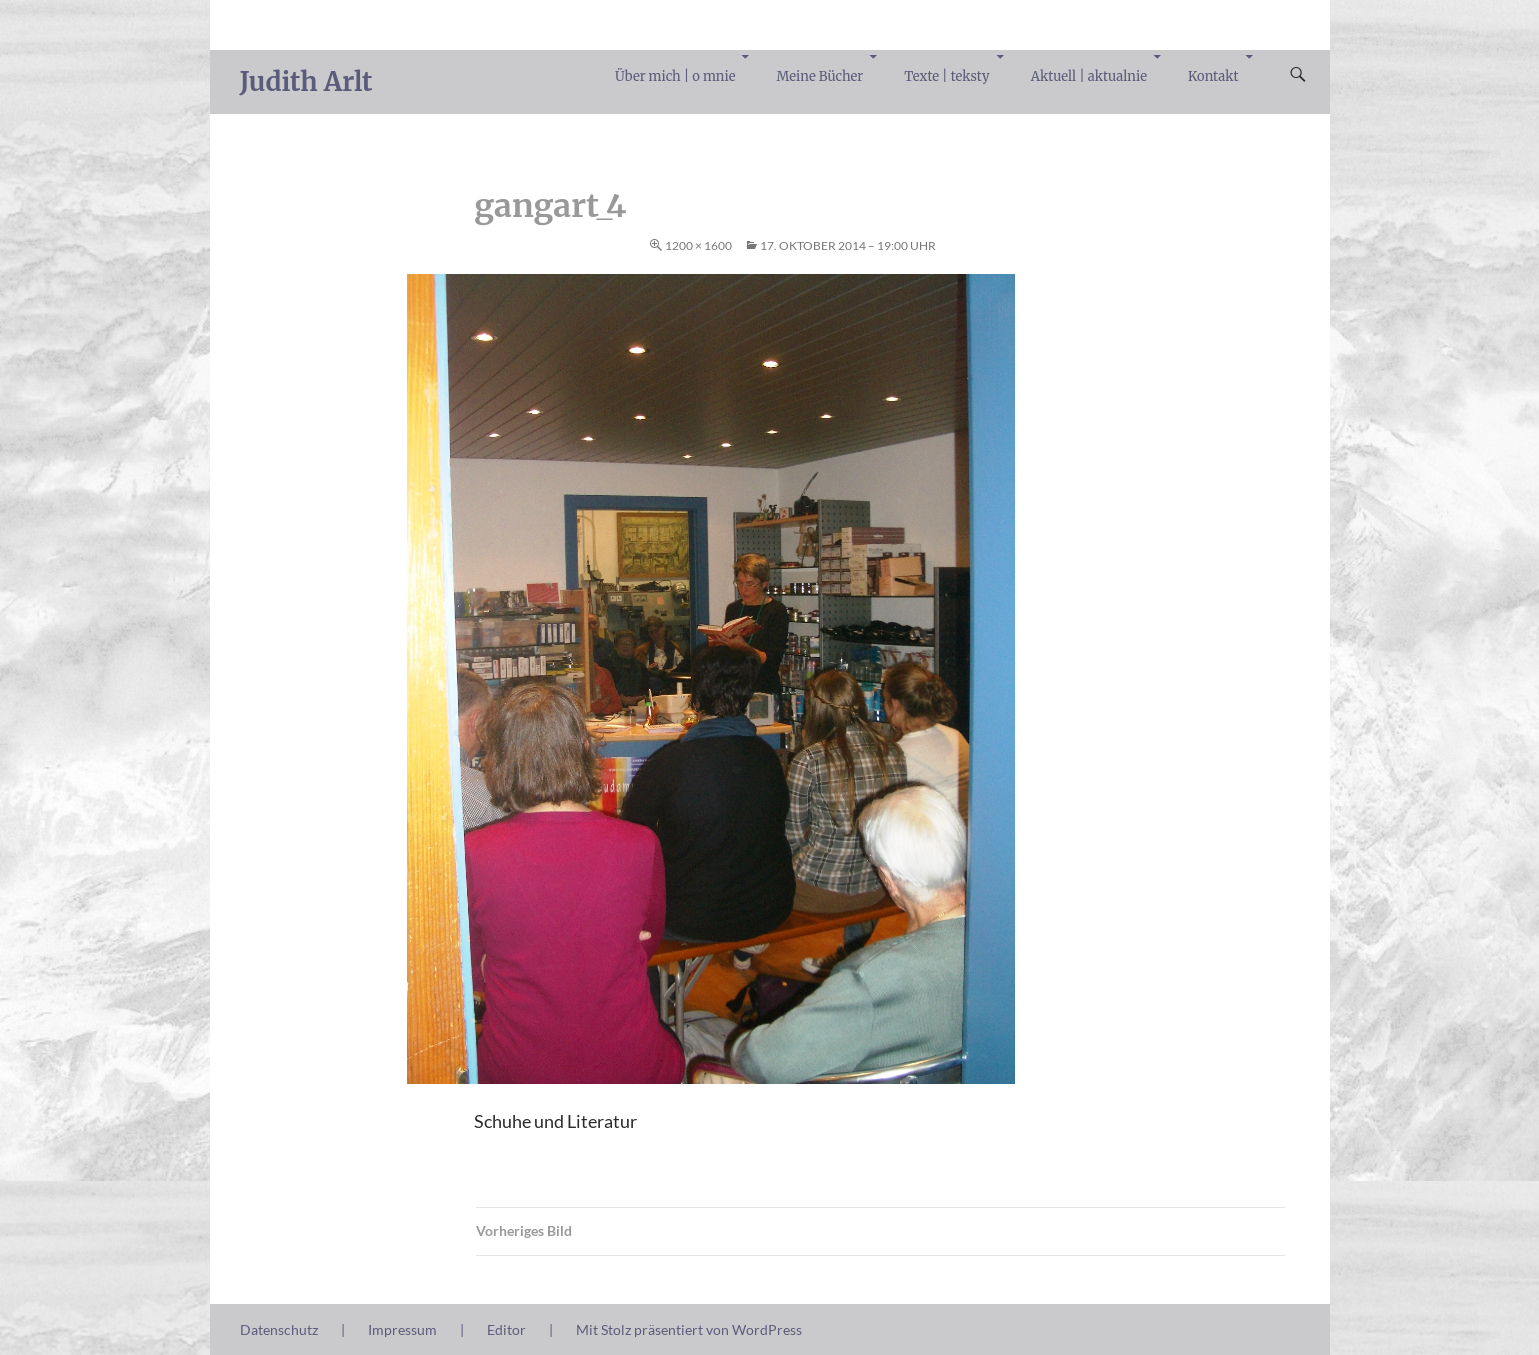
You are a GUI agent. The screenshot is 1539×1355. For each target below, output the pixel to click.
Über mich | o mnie (675, 76)
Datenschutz (279, 1329)
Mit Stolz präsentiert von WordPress (689, 1329)
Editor (506, 1329)
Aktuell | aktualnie (1089, 76)
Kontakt (1213, 76)
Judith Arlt (306, 81)
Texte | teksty (946, 76)
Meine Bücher (820, 76)
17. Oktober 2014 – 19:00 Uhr (848, 245)
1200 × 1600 (698, 245)
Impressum (402, 1329)
